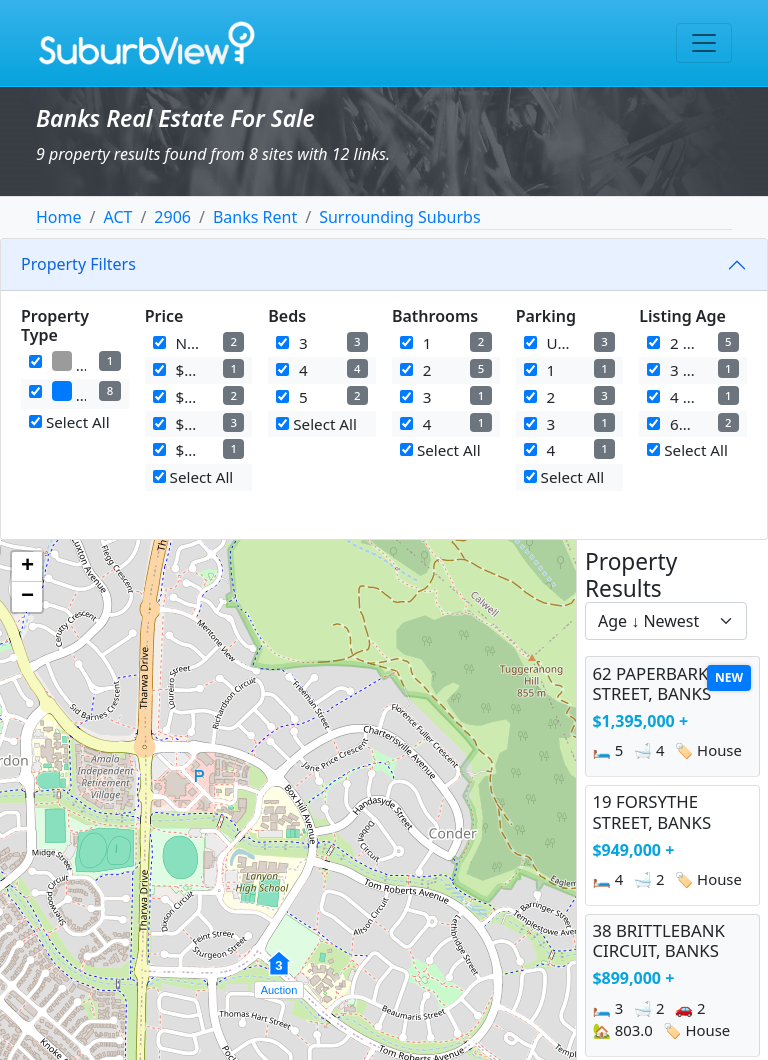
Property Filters (78, 264)
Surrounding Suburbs (399, 217)
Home (59, 217)
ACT (117, 217)
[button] (279, 974)
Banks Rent (255, 217)
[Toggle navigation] (704, 43)
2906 (172, 217)
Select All (69, 422)
